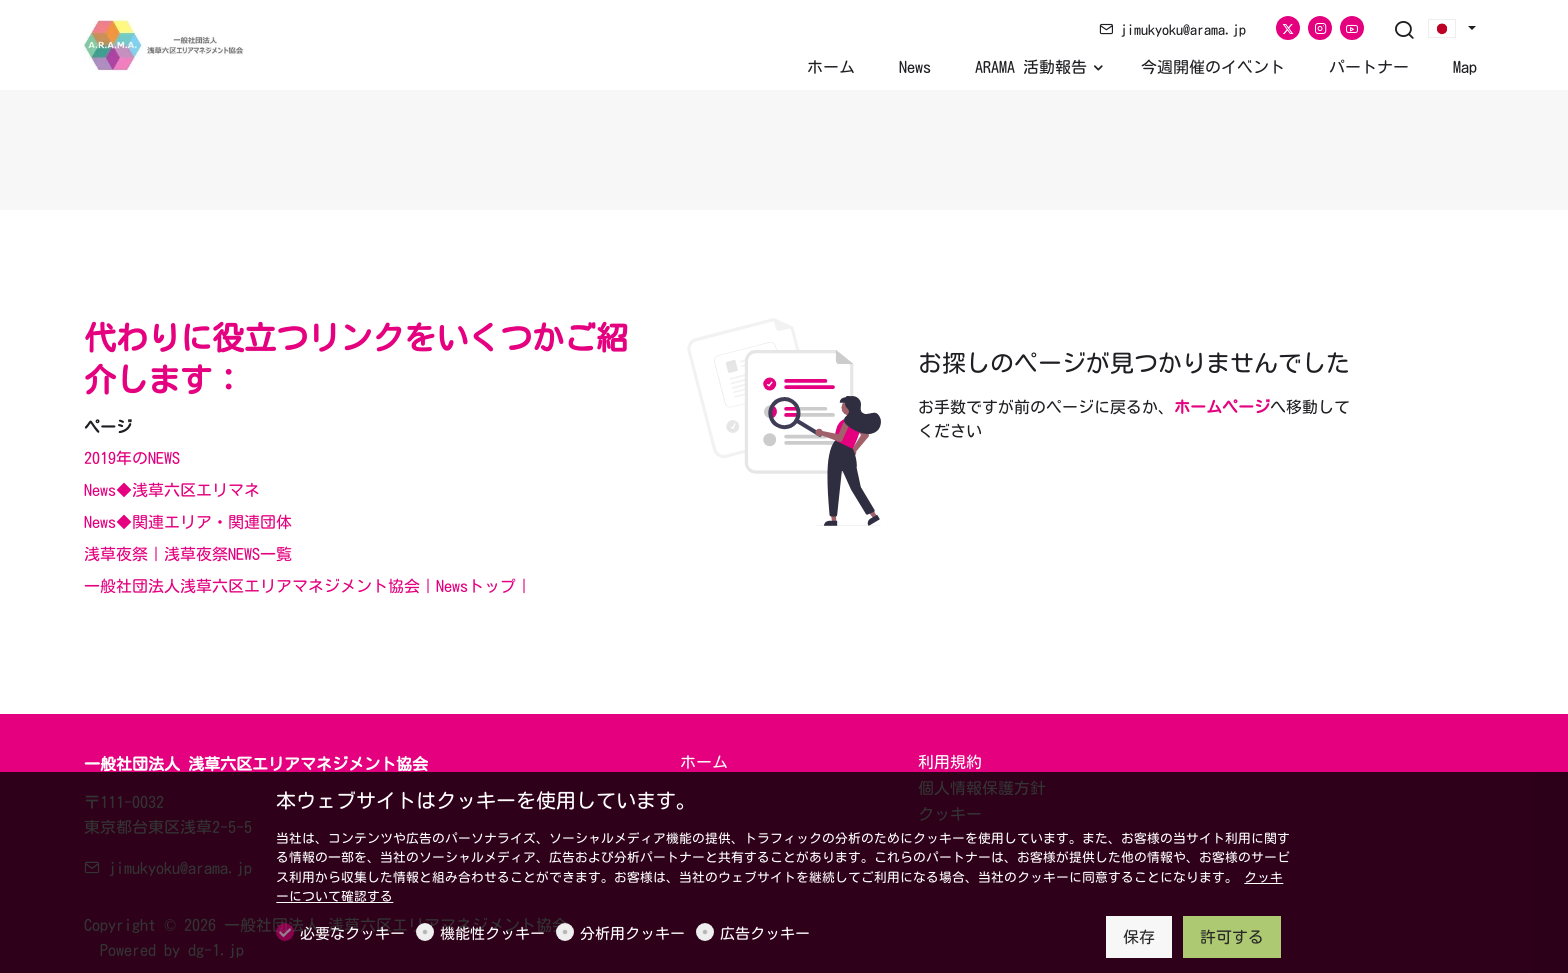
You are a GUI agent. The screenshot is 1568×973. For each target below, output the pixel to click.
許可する (1232, 937)
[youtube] (1352, 28)
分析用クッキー (632, 933)
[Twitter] (1288, 28)
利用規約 (950, 762)
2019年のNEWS (132, 458)
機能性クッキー (492, 933)
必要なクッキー (352, 933)
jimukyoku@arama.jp (1172, 30)
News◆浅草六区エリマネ (172, 490)
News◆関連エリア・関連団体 (188, 522)
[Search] (1404, 31)
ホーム (704, 762)
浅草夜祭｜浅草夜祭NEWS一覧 (188, 554)
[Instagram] (1320, 28)
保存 (1139, 937)
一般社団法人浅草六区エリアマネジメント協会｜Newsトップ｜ (308, 586)
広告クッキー (765, 933)
